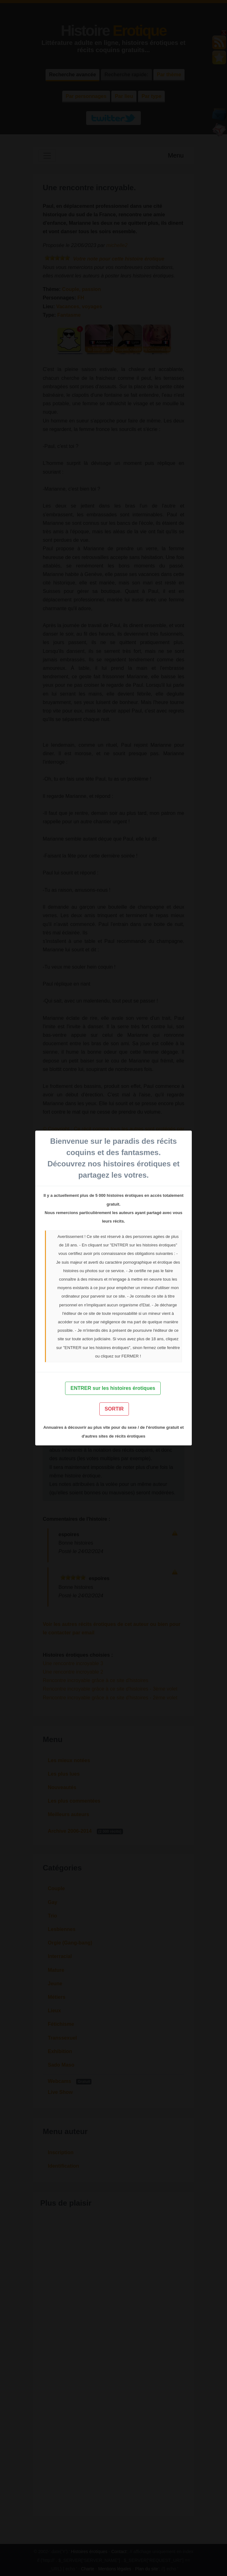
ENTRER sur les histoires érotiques (112, 1388)
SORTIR (114, 1409)
